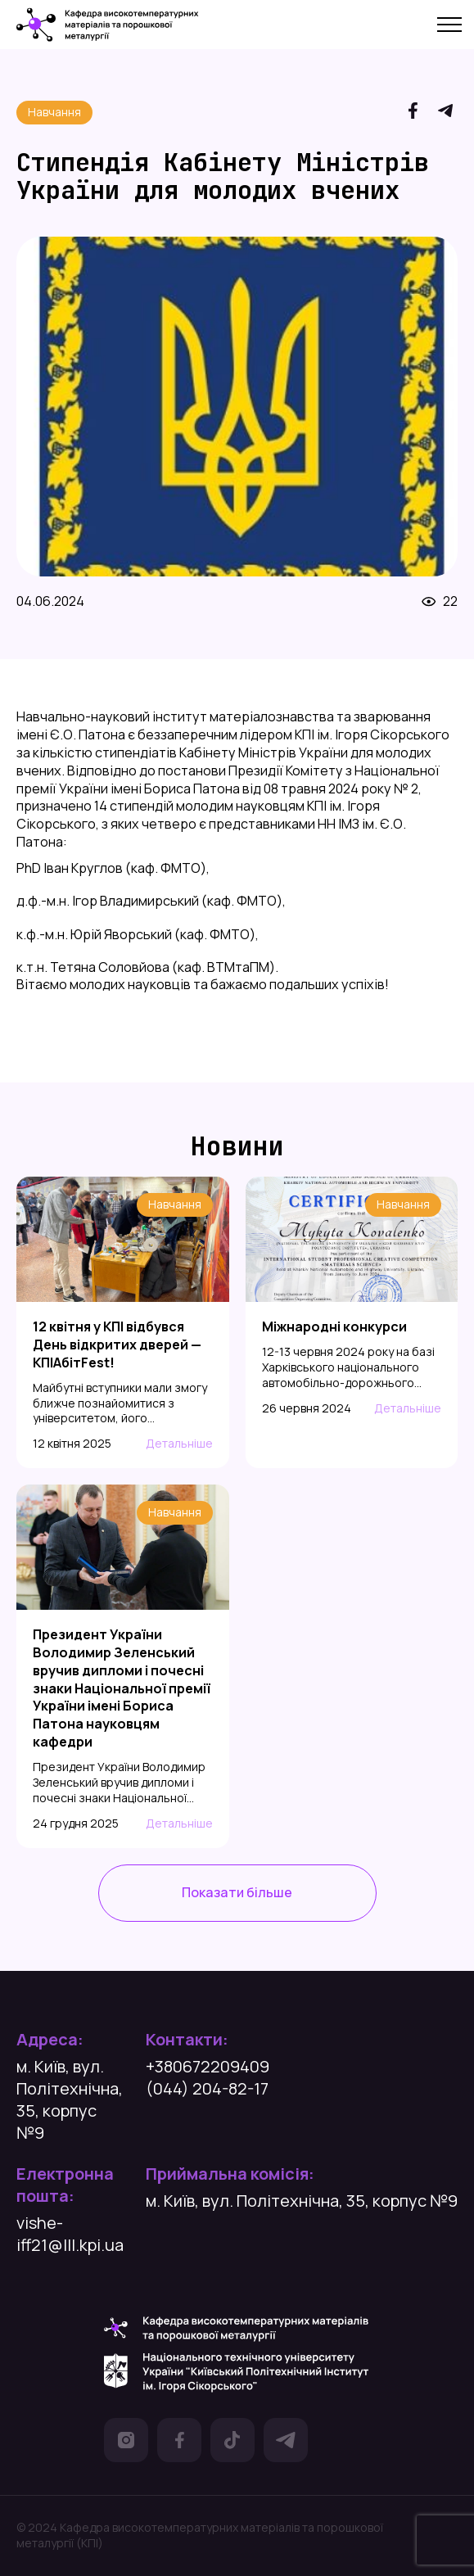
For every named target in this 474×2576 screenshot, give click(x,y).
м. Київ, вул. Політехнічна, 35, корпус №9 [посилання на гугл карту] (69, 2099)
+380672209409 (207, 2066)
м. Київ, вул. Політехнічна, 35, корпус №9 (302, 2201)
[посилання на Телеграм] (286, 2442)
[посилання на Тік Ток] (232, 2442)
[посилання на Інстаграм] (126, 2442)
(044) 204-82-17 (207, 2088)
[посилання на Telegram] (445, 113)
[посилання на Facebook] (412, 113)
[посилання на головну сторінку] (107, 25)
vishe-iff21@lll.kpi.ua (70, 2234)
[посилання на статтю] (122, 1385)
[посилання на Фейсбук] (179, 2442)
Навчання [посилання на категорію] (54, 112)
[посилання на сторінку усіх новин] (237, 1893)
